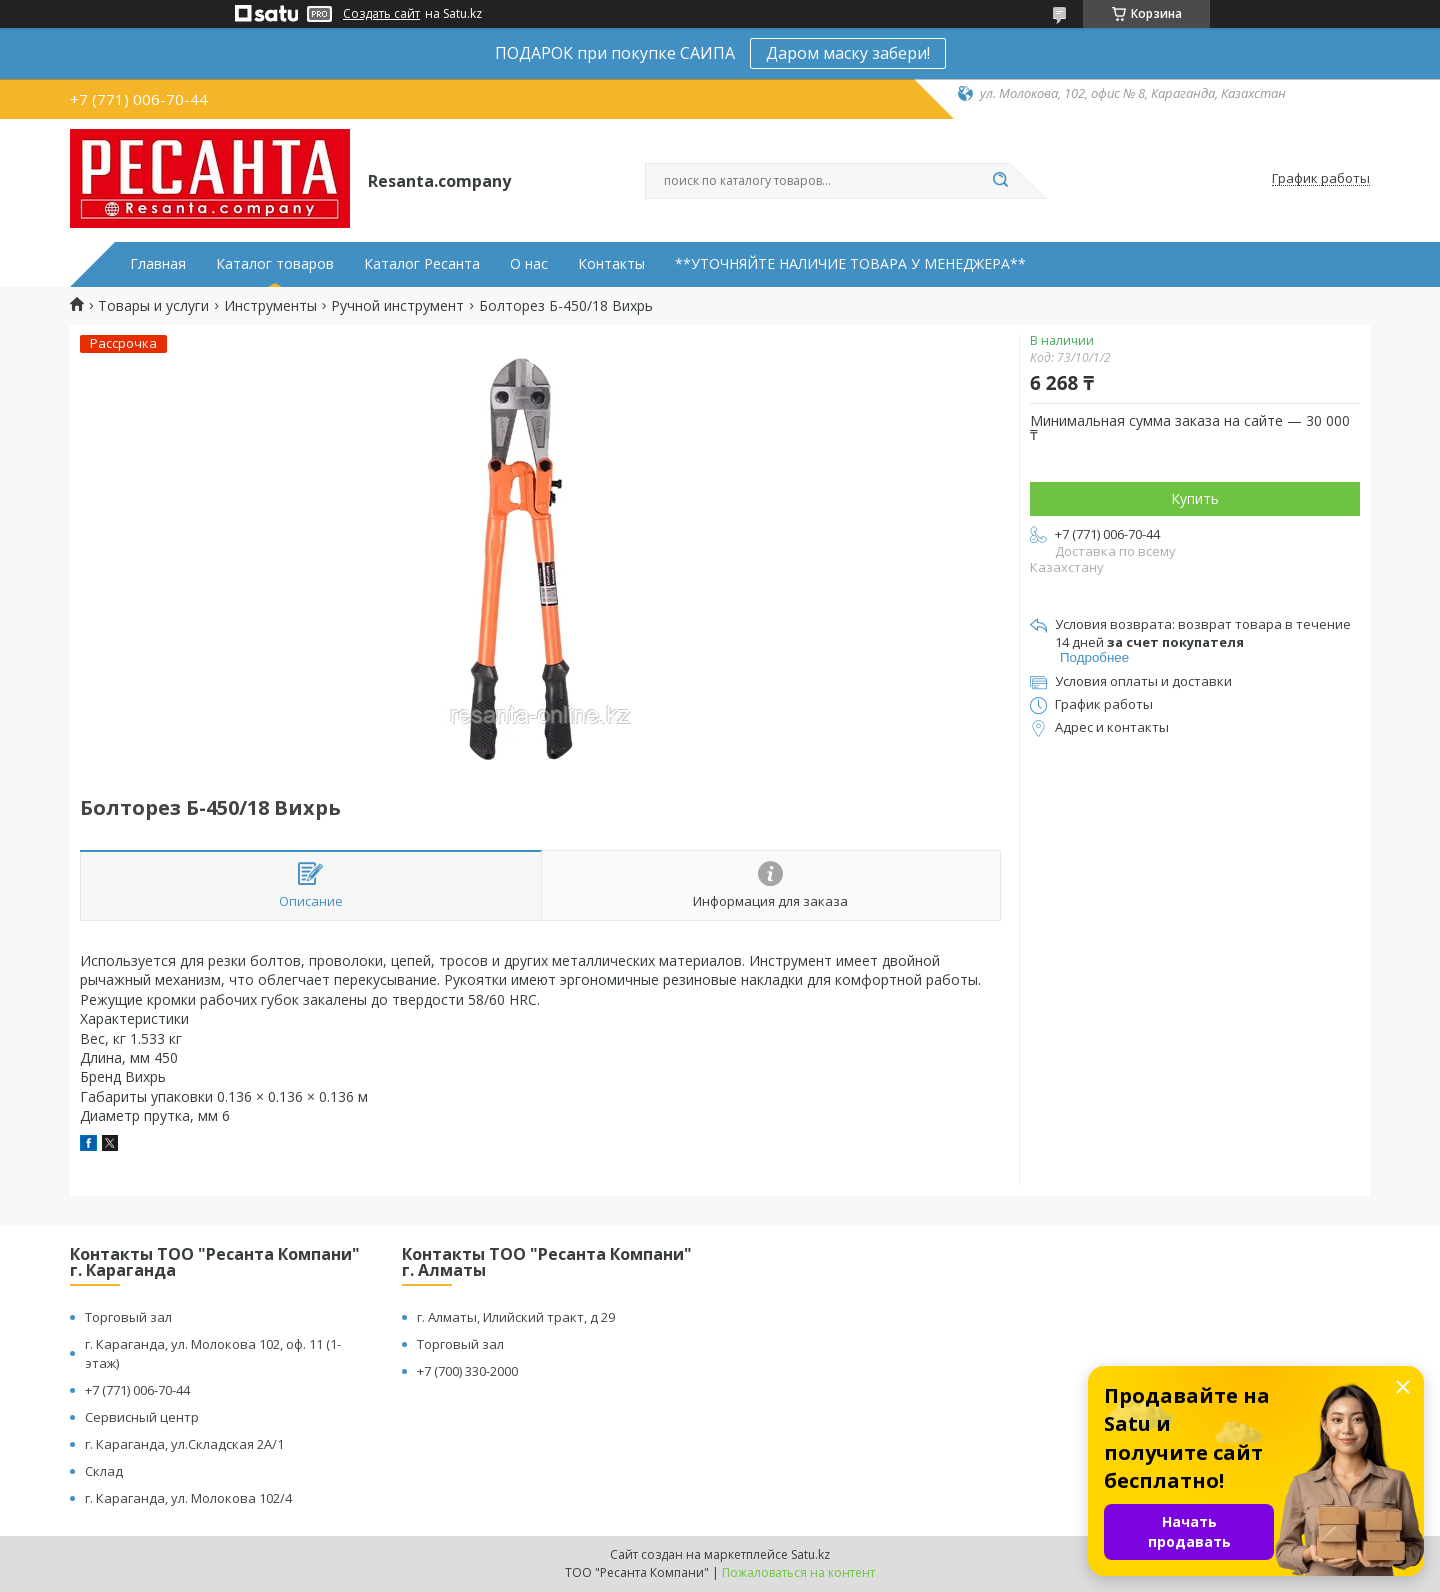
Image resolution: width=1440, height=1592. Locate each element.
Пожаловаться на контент (798, 1572)
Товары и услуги (153, 306)
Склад (104, 1471)
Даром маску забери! (848, 53)
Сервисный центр (142, 1417)
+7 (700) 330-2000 (467, 1371)
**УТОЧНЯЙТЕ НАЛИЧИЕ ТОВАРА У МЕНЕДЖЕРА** (850, 264)
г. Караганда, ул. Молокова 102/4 (188, 1498)
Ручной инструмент (397, 306)
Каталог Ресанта (422, 264)
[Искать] (1000, 181)
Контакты (611, 264)
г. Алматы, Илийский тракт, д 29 (516, 1317)
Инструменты (270, 306)
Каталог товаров (275, 264)
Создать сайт (381, 14)
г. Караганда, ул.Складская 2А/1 (184, 1444)
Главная (158, 264)
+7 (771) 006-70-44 (137, 1390)
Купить (1195, 498)
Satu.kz (810, 1554)
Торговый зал (128, 1317)
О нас (529, 264)
